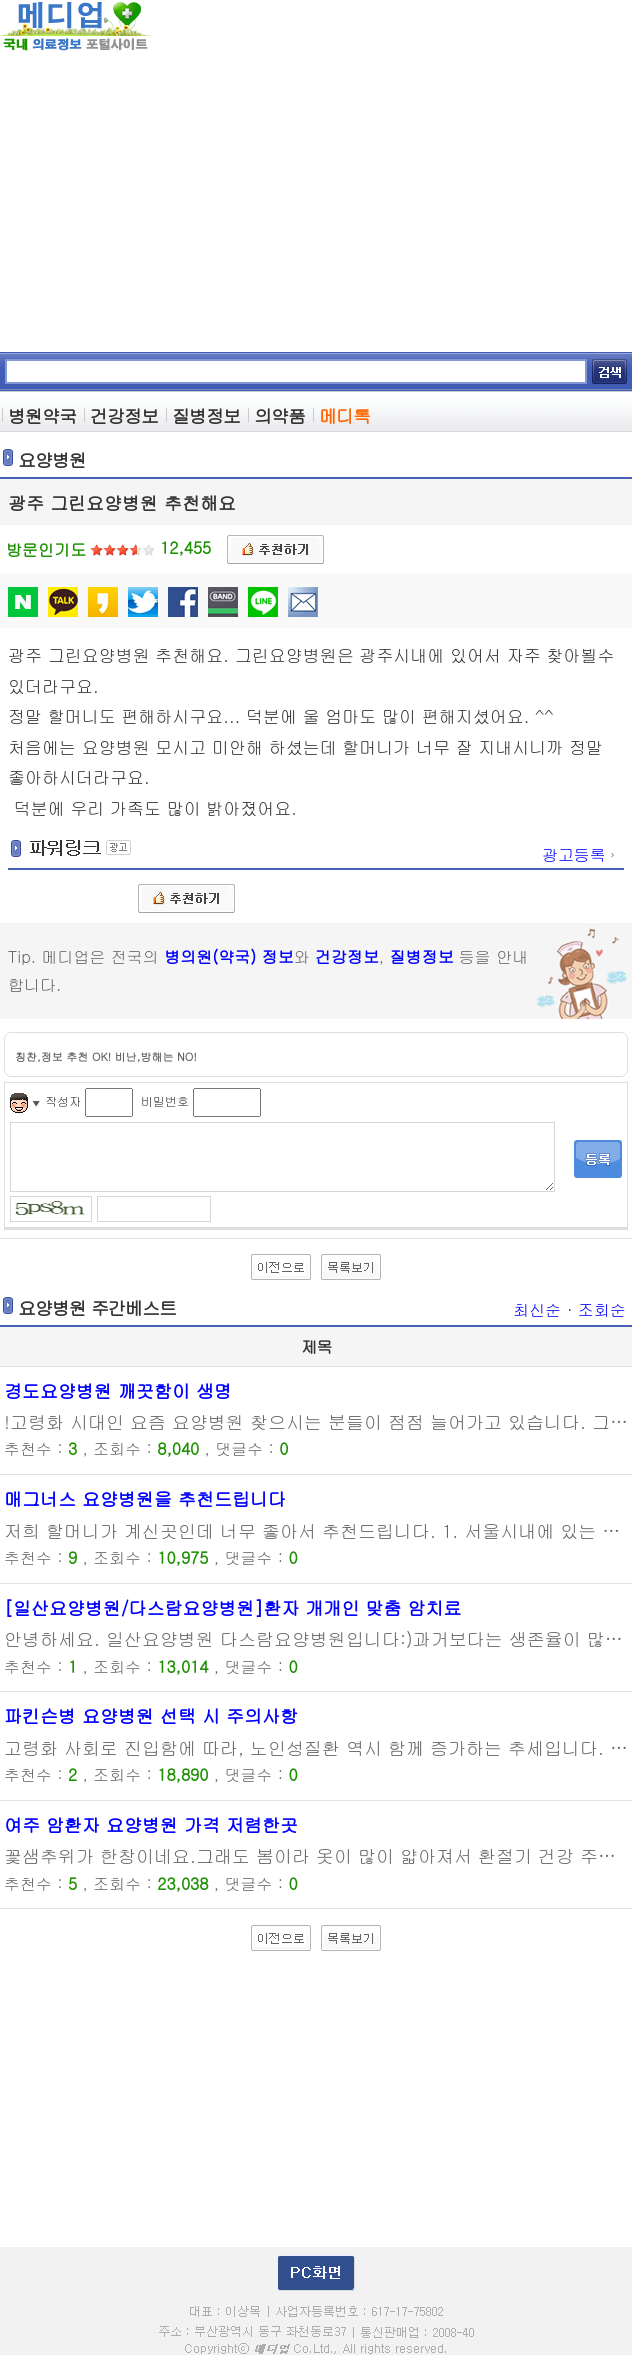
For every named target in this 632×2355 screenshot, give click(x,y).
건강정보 (347, 956)
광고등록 (580, 854)
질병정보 (422, 956)
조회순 (602, 1309)
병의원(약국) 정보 (228, 956)
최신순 (537, 1309)
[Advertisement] (316, 202)
